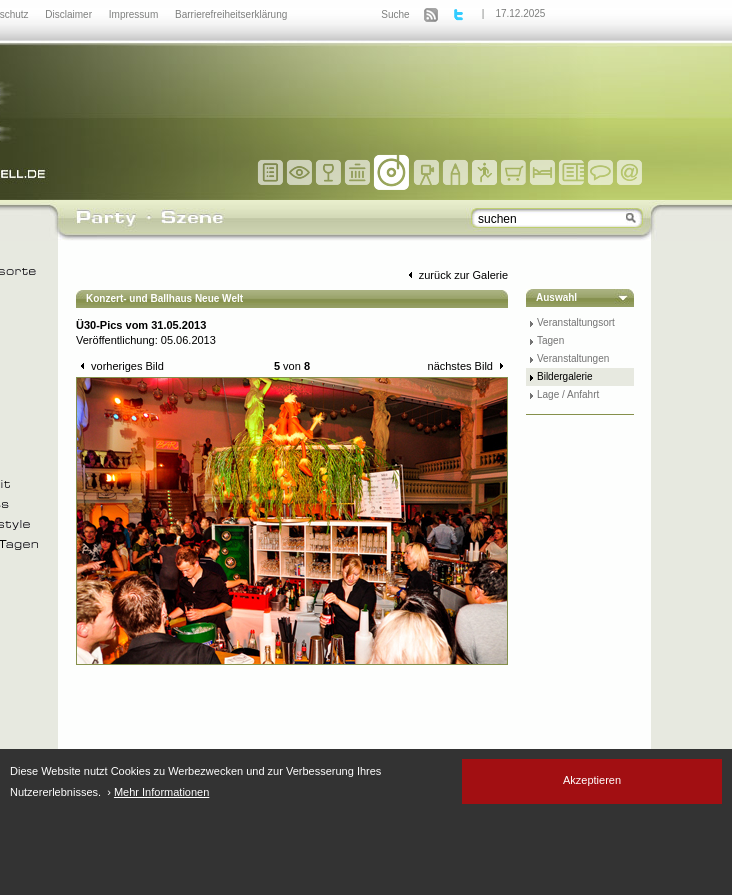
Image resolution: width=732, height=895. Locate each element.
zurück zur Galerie (456, 275)
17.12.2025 (520, 13)
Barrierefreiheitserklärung (231, 14)
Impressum (135, 14)
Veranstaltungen (573, 358)
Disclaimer (69, 14)
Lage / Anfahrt (568, 394)
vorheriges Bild (120, 366)
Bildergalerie (565, 376)
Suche (395, 14)
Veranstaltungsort (576, 322)
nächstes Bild (468, 366)
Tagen (550, 340)
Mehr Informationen (161, 792)
